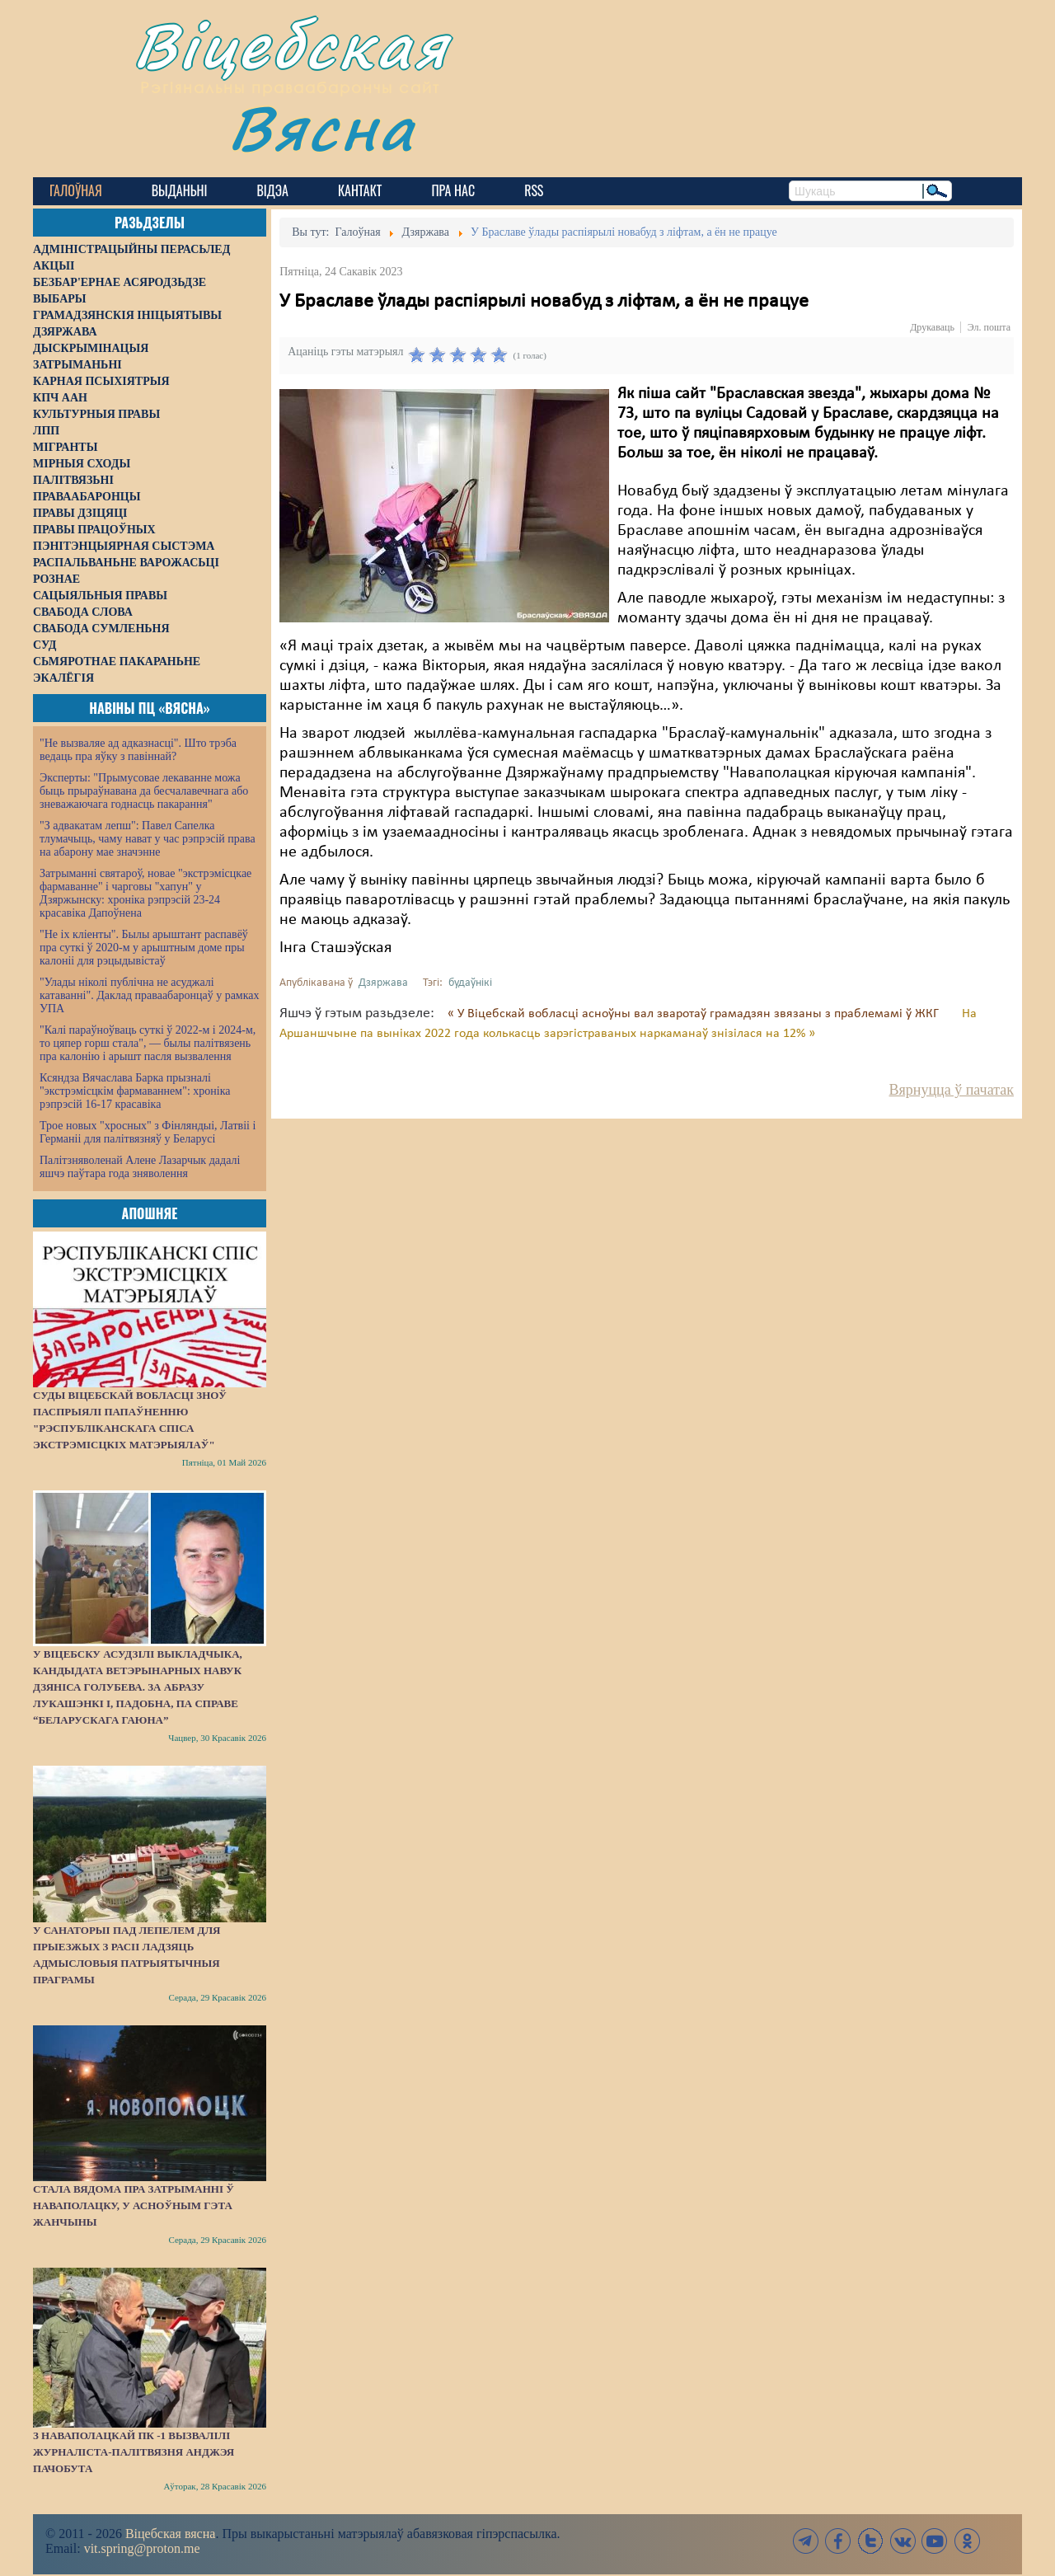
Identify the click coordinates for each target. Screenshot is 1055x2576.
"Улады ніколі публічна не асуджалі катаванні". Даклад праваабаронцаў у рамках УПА (150, 995)
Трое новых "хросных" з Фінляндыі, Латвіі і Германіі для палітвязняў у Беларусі (148, 1132)
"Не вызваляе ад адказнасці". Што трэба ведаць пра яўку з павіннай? (138, 749)
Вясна (322, 127)
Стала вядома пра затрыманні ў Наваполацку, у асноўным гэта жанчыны (133, 2205)
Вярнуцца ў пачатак (951, 1090)
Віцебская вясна (170, 2534)
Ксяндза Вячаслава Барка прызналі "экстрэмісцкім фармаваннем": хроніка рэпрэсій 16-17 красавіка (135, 1091)
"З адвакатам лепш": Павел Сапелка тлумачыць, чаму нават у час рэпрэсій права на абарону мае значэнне (148, 838)
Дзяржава (383, 983)
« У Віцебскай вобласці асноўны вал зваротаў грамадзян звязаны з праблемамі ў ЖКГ (695, 1014)
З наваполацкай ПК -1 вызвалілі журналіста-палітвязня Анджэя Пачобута (133, 2452)
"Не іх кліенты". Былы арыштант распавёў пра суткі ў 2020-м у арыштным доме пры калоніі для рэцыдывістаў (144, 947)
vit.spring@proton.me (142, 2548)
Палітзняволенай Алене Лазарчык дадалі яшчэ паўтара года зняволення (140, 1167)
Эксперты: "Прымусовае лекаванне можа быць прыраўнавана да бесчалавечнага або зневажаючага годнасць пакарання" (144, 791)
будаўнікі (470, 983)
